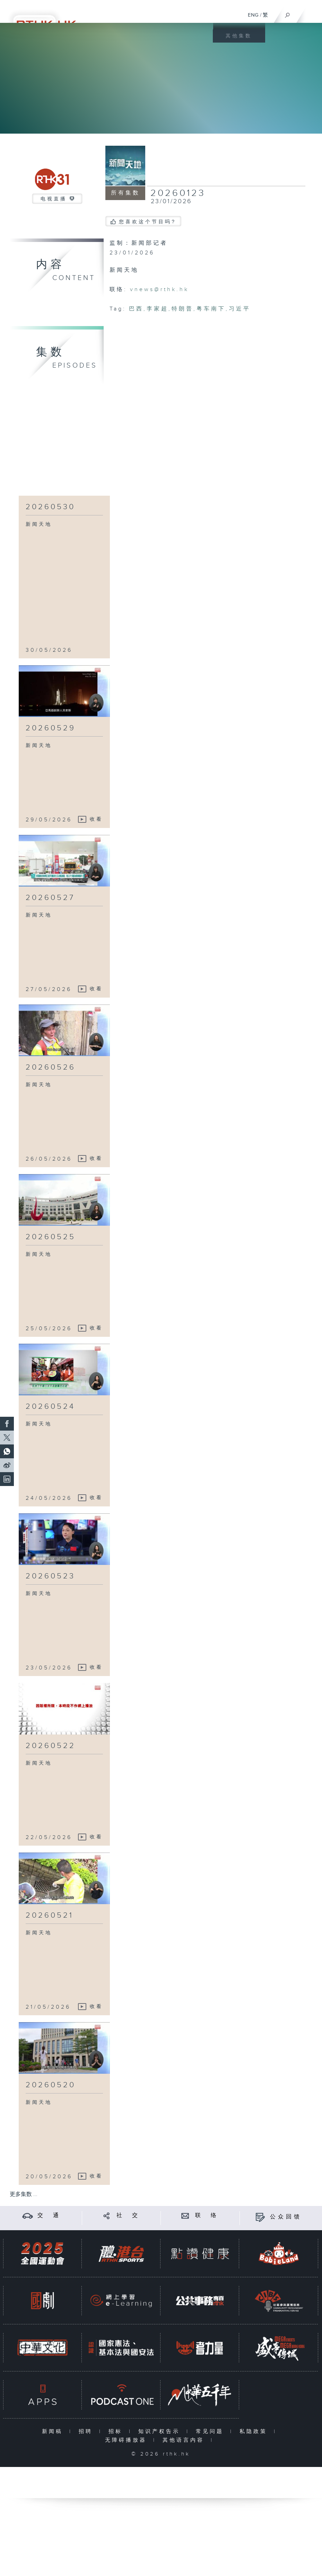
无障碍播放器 (127, 2440)
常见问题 (211, 2431)
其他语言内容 (185, 2440)
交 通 (49, 2215)
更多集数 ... (23, 2194)
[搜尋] (287, 13)
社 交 (128, 2215)
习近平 (240, 309)
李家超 (157, 309)
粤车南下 (211, 309)
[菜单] (312, 12)
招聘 (87, 2431)
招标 (116, 2431)
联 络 (207, 2215)
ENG (253, 15)
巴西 (136, 309)
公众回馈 (286, 2217)
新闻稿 (54, 2431)
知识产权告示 (160, 2431)
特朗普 (182, 309)
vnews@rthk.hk (159, 289)
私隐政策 (255, 2431)
